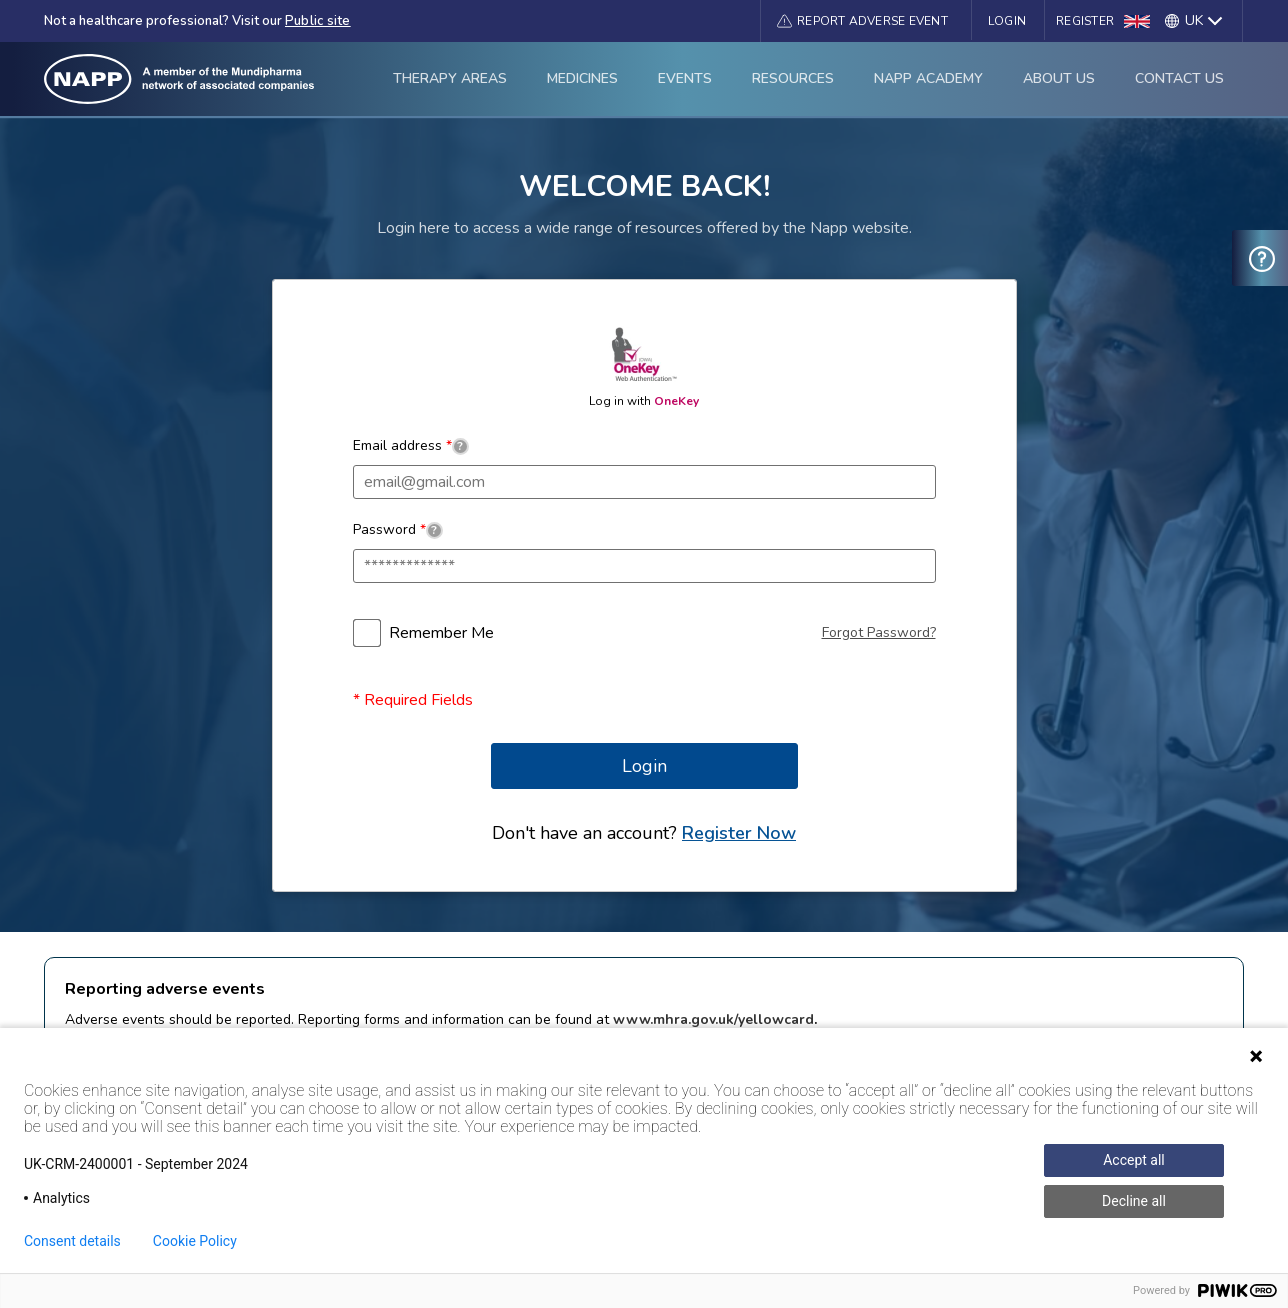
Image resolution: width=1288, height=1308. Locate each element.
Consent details (72, 1241)
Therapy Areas (450, 78)
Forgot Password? (879, 632)
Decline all (1134, 1201)
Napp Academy (928, 78)
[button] (862, 21)
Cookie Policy (195, 1241)
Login (1007, 21)
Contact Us (1179, 78)
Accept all (1134, 1160)
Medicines (582, 78)
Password (398, 529)
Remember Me (441, 633)
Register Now (739, 833)
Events (685, 78)
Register (1085, 21)
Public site (318, 21)
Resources (793, 78)
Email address (411, 445)
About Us (1059, 78)
